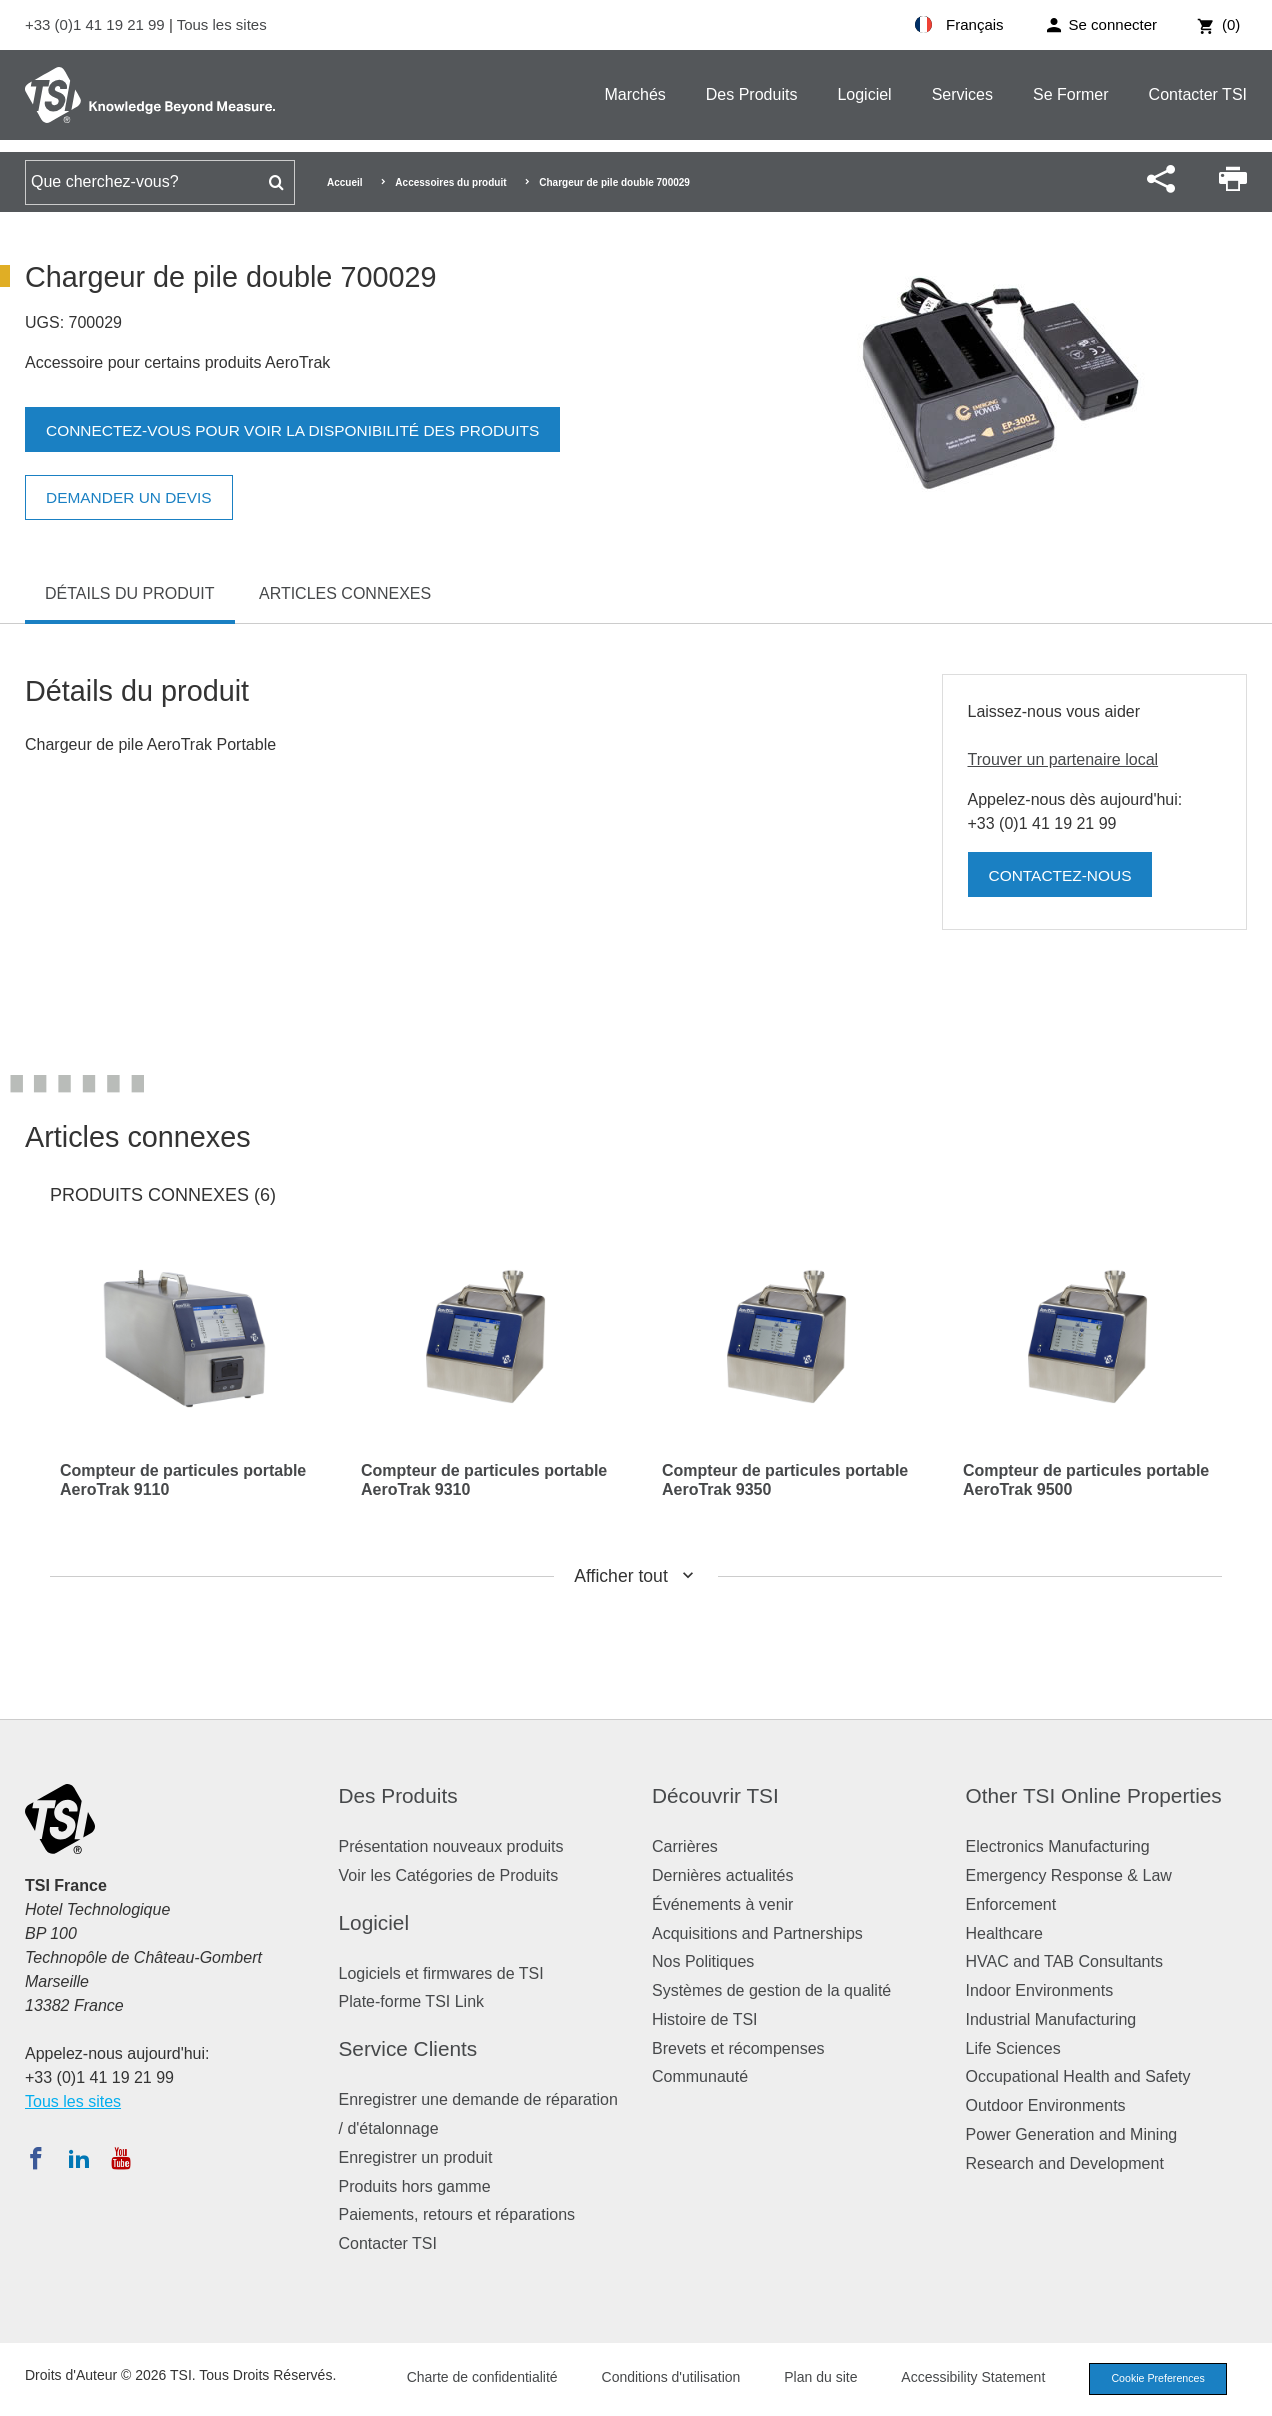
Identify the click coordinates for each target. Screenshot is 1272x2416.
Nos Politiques (703, 1961)
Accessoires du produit (450, 182)
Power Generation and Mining (1072, 2134)
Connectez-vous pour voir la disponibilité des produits (301, 430)
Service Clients (408, 2048)
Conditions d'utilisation (663, 2378)
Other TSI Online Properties (1094, 1795)
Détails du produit (130, 593)
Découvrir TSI (715, 1795)
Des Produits (752, 94)
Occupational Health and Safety (1078, 2076)
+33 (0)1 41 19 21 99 (97, 24)
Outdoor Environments (1046, 2105)
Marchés (634, 94)
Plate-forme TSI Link (412, 2001)
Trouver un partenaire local (1063, 759)
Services (962, 94)
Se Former (1071, 94)
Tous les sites (222, 24)
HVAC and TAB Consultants (1064, 1961)
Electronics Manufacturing (1058, 1846)
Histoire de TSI (705, 2019)
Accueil (345, 182)
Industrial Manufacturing (1051, 2019)
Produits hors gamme (415, 2186)
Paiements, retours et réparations (457, 2214)
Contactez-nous (1063, 875)
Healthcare (1004, 1933)
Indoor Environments (1040, 1990)
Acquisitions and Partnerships (757, 1933)
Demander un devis (132, 497)
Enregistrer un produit (416, 2157)
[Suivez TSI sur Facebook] (36, 2158)
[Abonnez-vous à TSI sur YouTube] (120, 2158)
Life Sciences (1013, 2048)
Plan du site (813, 2378)
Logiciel (864, 94)
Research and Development (1065, 2163)
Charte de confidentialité (474, 2378)
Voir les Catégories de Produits (449, 1875)
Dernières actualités (722, 1875)
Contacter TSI (1198, 94)
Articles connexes (345, 593)
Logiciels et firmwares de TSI (441, 1973)
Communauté (700, 2076)
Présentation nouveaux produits (451, 1846)
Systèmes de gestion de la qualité (771, 1990)
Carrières (685, 1846)
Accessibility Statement (966, 2378)
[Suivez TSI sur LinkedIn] (79, 2158)
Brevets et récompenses (738, 2048)
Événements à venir (722, 1904)
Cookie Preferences (1154, 2379)
